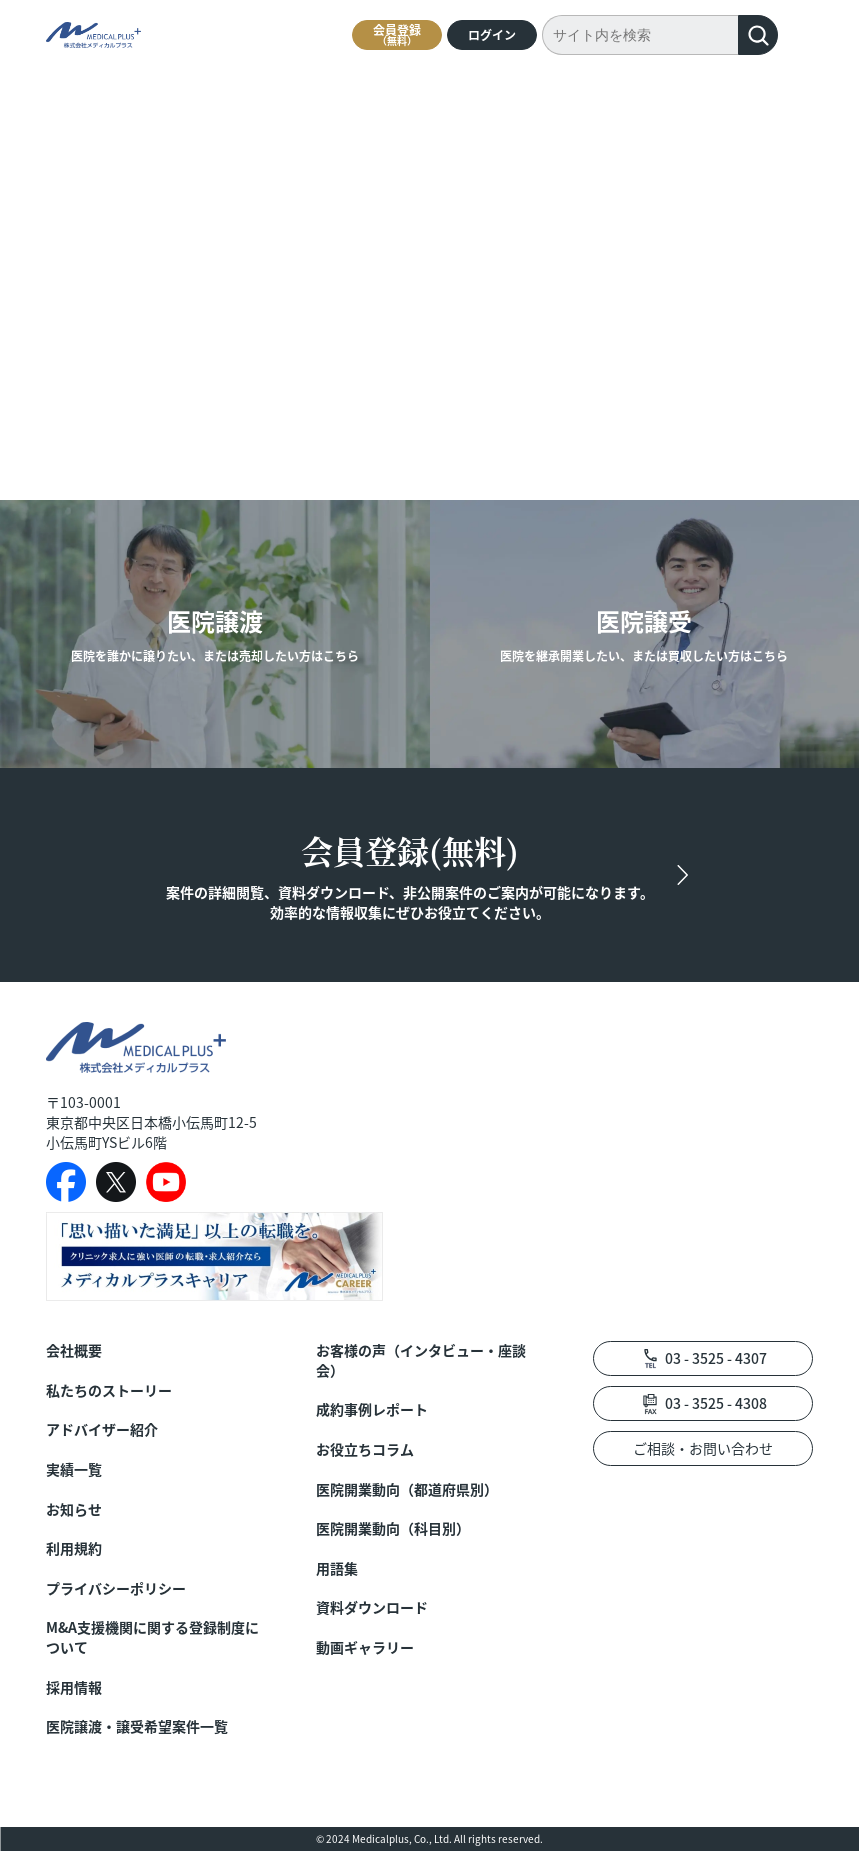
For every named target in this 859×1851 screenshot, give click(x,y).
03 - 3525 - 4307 (716, 1358)
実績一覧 (74, 1469)
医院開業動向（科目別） (393, 1528)
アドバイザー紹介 (102, 1429)
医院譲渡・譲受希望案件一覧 (137, 1726)
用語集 (337, 1568)
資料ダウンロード (372, 1607)
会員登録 (397, 34)
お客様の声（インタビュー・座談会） (421, 1360)
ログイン (492, 34)
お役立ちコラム (365, 1449)
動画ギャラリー (365, 1647)
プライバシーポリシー (116, 1588)
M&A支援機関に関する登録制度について (152, 1637)
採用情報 (74, 1687)
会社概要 (74, 1350)
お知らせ (74, 1509)
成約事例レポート (372, 1409)
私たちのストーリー (109, 1390)
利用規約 (74, 1548)
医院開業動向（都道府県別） (407, 1489)
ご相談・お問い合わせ (703, 1448)
